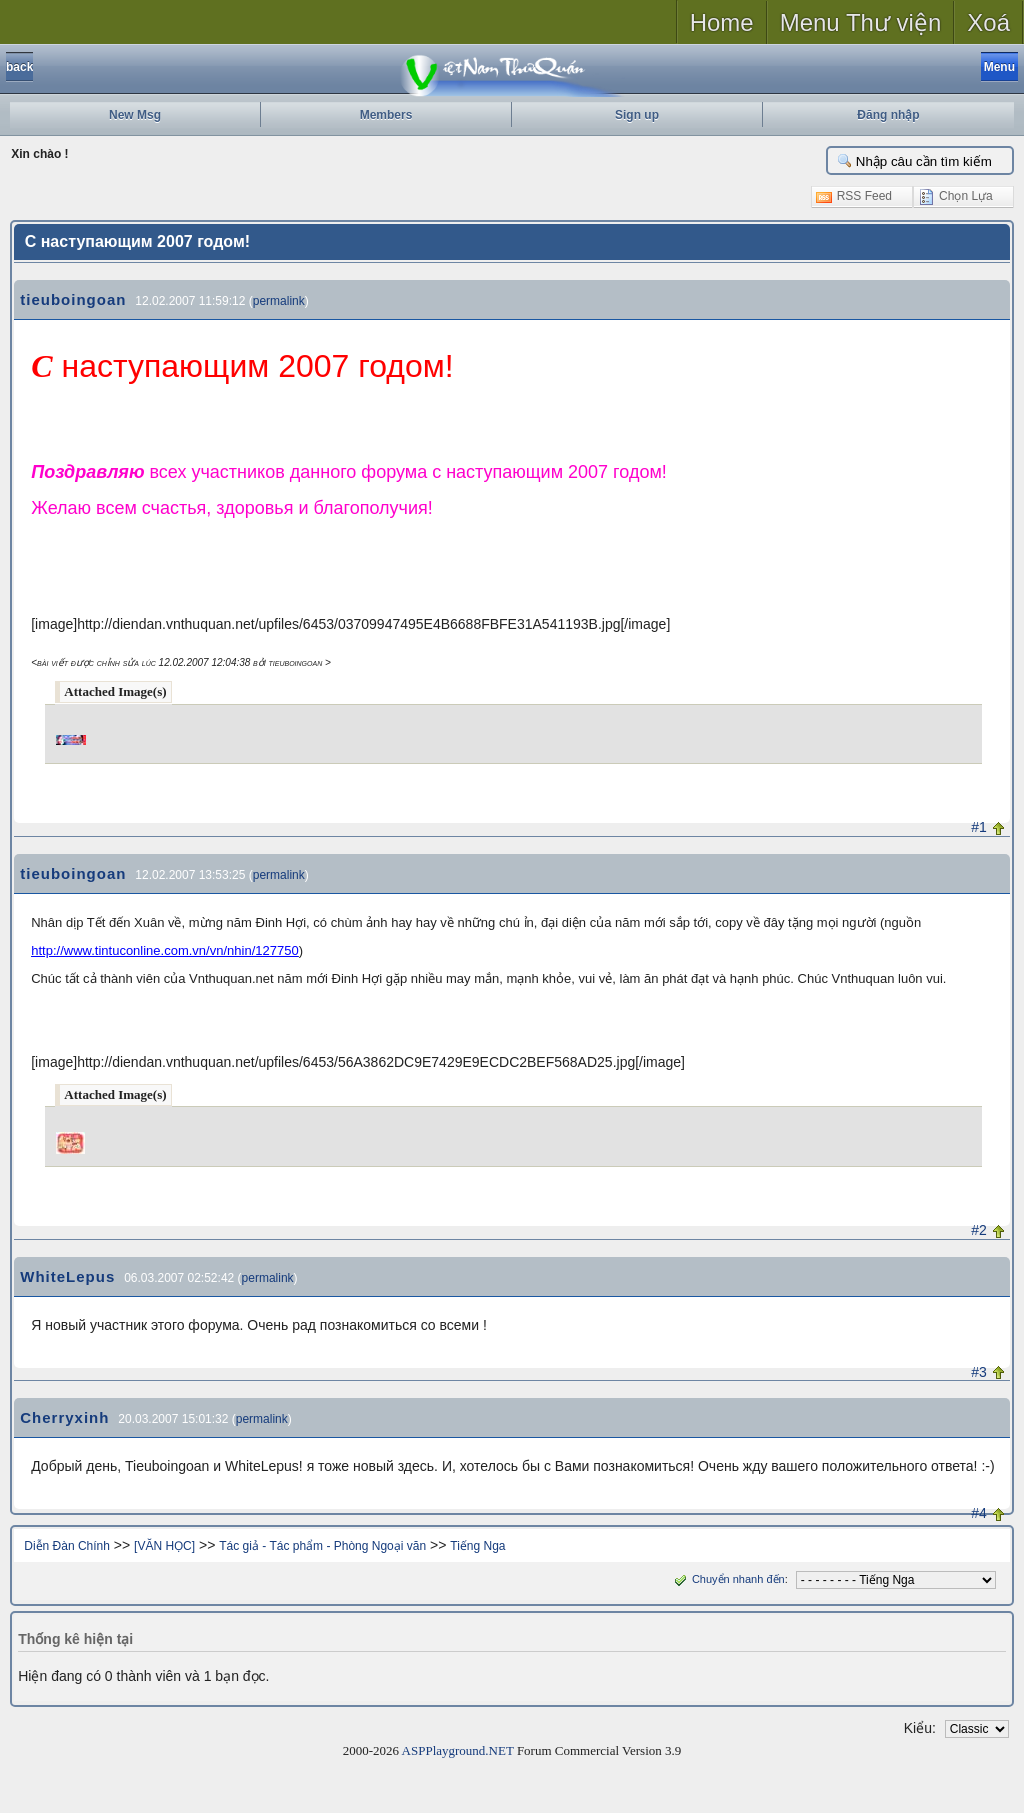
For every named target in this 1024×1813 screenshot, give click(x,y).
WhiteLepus (67, 1276)
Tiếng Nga (477, 1546)
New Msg (135, 115)
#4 (979, 1513)
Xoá (988, 22)
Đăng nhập (888, 115)
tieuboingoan (73, 299)
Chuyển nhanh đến (727, 1579)
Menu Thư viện (861, 22)
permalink (279, 301)
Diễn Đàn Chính (67, 1546)
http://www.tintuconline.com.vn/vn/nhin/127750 (164, 950)
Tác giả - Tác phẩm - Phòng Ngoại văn (322, 1546)
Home (722, 22)
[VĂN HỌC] (164, 1546)
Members (386, 115)
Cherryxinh (64, 1417)
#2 (979, 1230)
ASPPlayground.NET (458, 1750)
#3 (979, 1372)
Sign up (637, 115)
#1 (979, 827)
